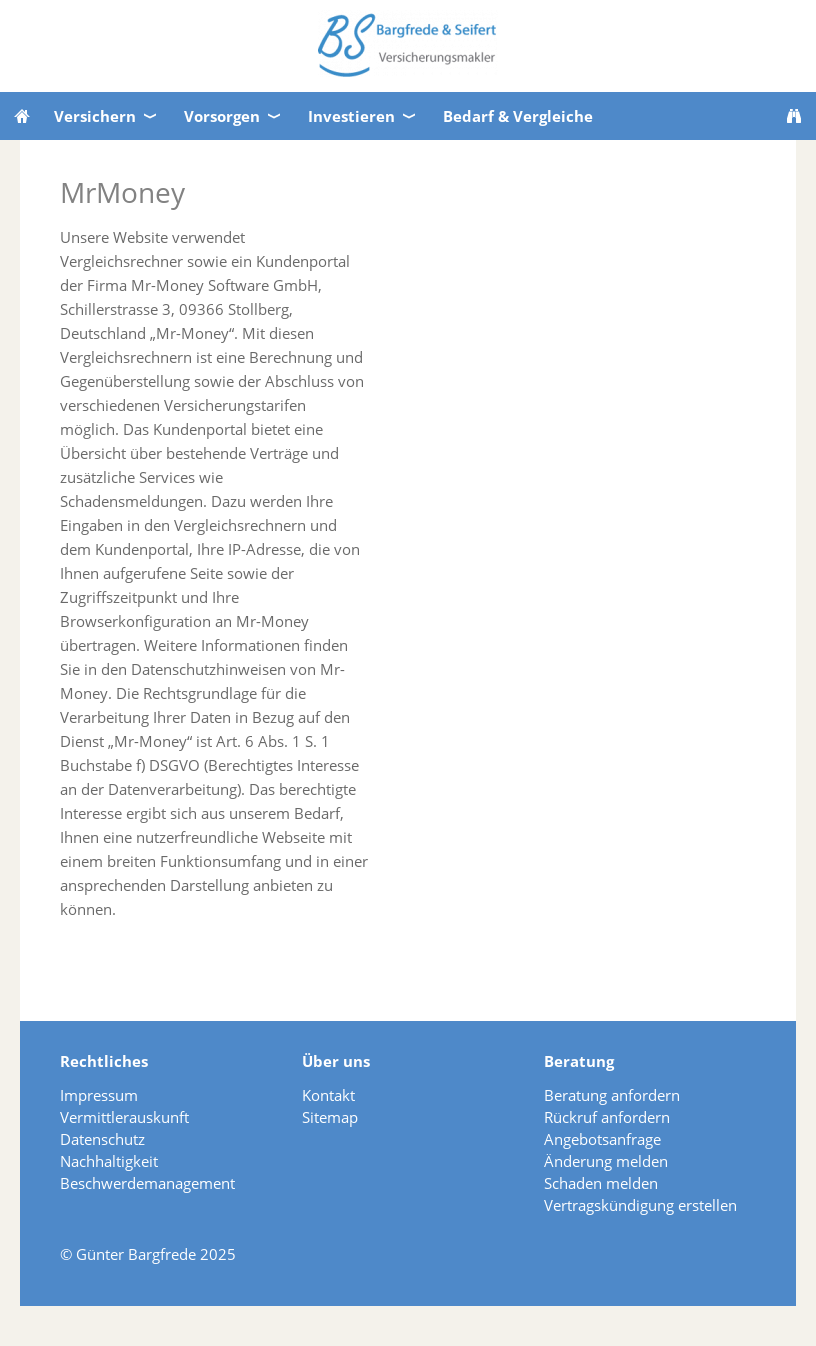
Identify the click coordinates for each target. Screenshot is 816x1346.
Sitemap (330, 1117)
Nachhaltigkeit (109, 1161)
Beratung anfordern (612, 1095)
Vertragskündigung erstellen (640, 1205)
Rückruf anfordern (607, 1117)
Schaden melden (601, 1183)
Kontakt (328, 1095)
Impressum (99, 1095)
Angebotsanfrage (602, 1139)
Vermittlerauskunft (124, 1117)
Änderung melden (606, 1161)
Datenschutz (102, 1139)
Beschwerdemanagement (147, 1183)
